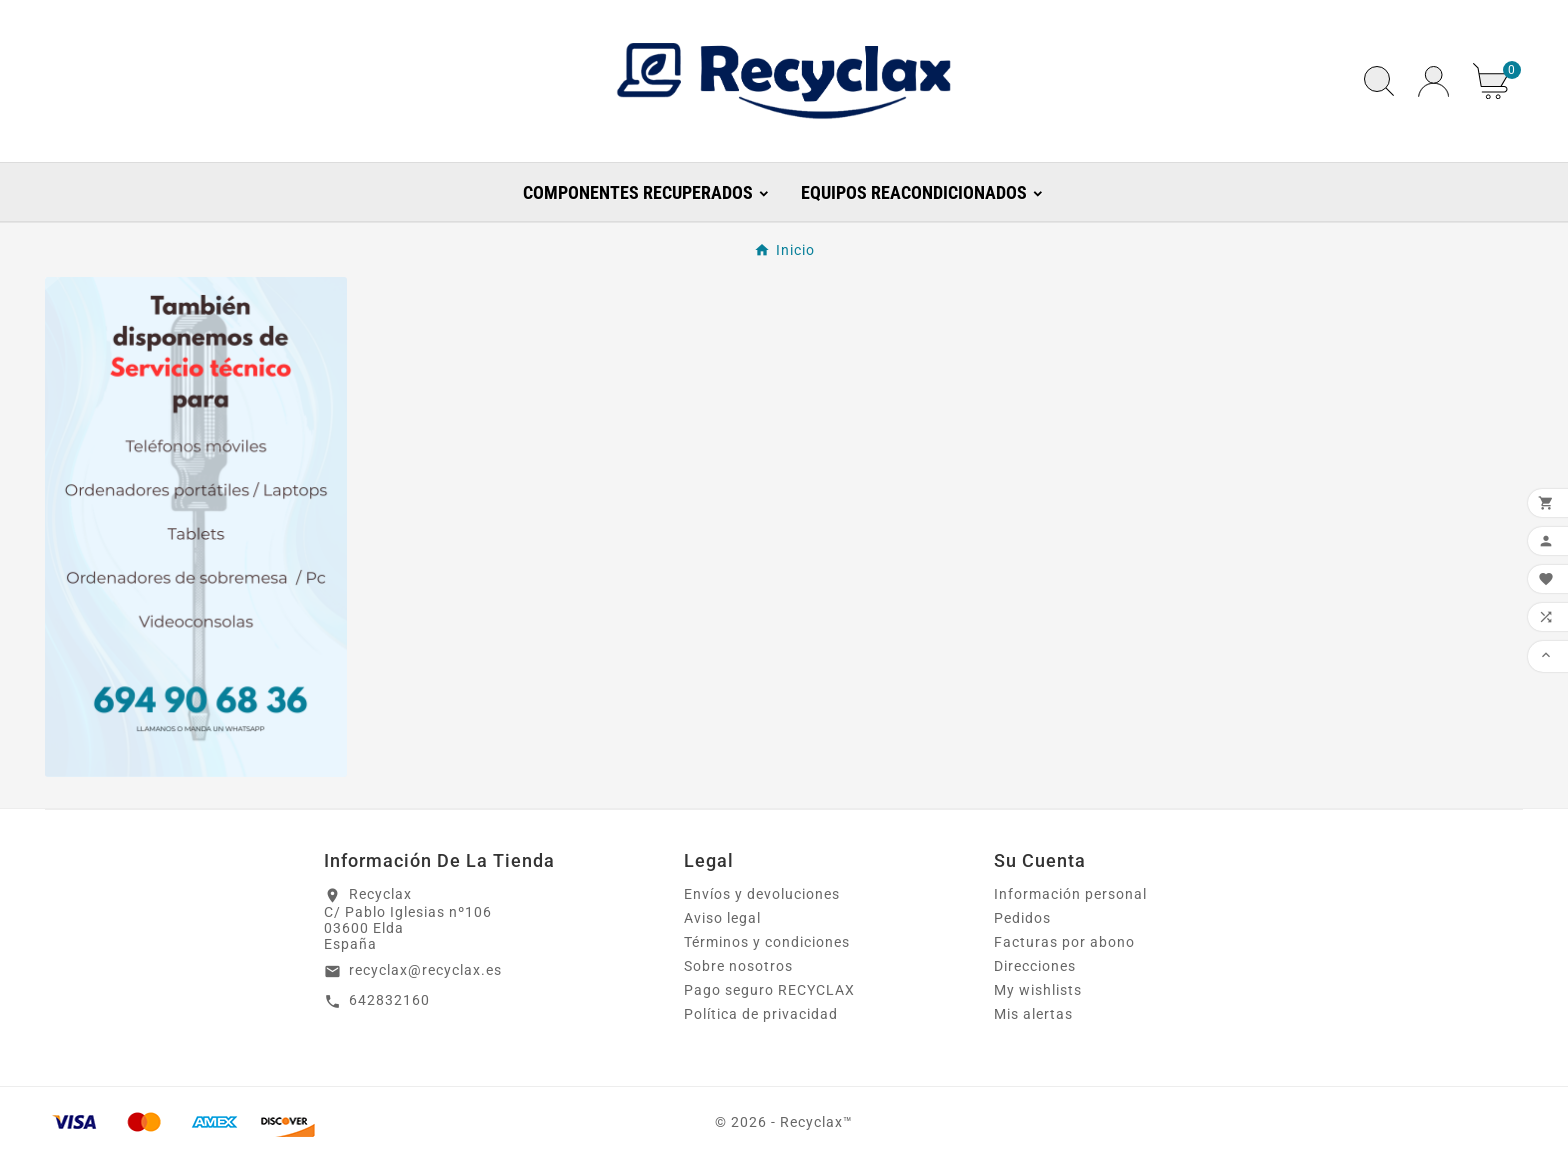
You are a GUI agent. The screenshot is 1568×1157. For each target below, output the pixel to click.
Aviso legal (722, 918)
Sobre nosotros (738, 966)
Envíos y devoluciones (762, 894)
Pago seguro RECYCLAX (769, 990)
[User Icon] (1433, 81)
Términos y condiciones (767, 942)
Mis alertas (1033, 1014)
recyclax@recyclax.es (425, 970)
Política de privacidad (761, 1014)
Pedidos (1022, 918)
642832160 (389, 1000)
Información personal (1070, 894)
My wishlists (1038, 990)
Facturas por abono (1064, 942)
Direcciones (1035, 966)
